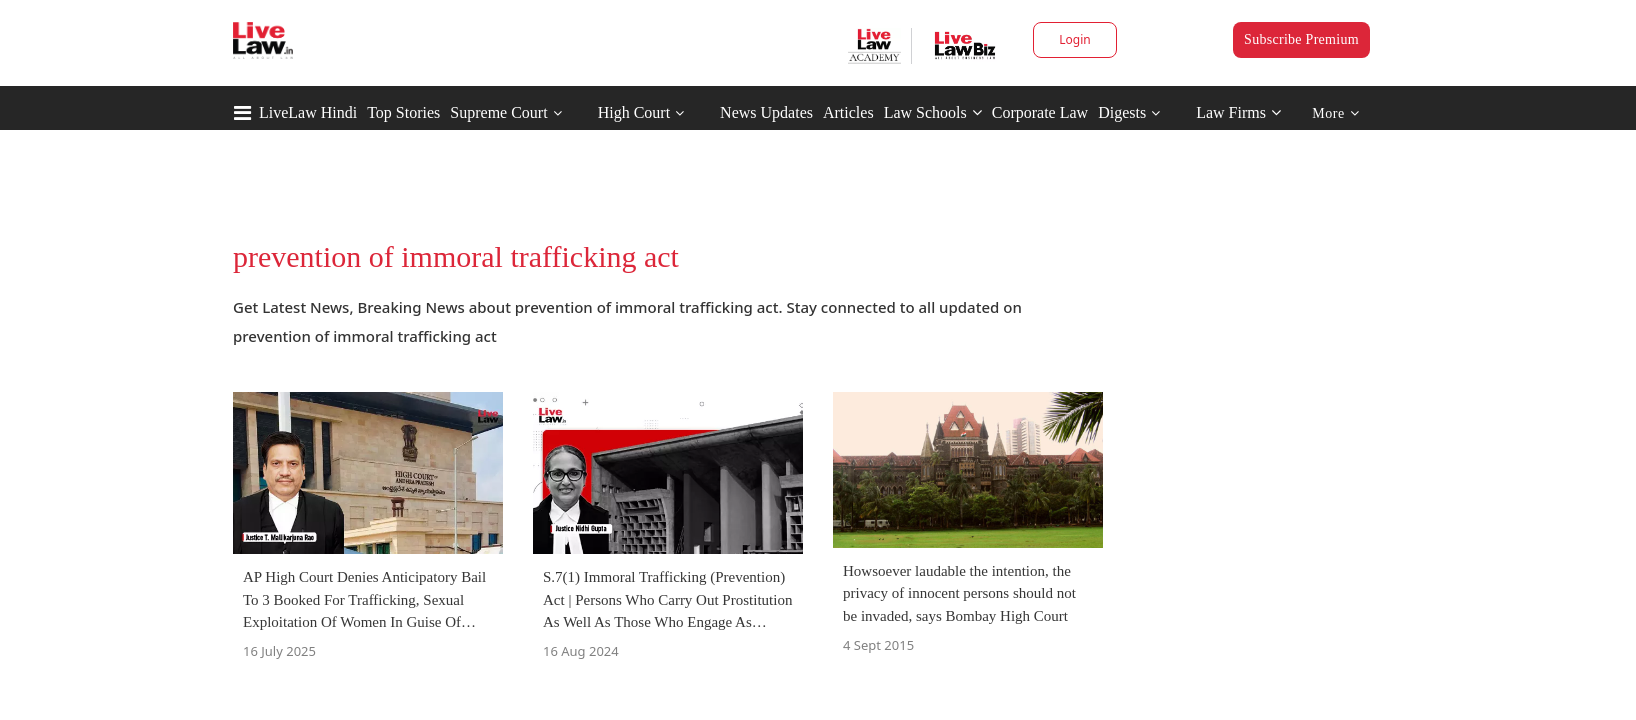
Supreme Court (498, 112)
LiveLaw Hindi (308, 112)
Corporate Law (1040, 112)
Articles (848, 112)
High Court (634, 112)
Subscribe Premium (1301, 39)
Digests (1122, 112)
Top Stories (403, 112)
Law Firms (1238, 112)
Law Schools (933, 112)
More (1335, 113)
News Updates (766, 112)
